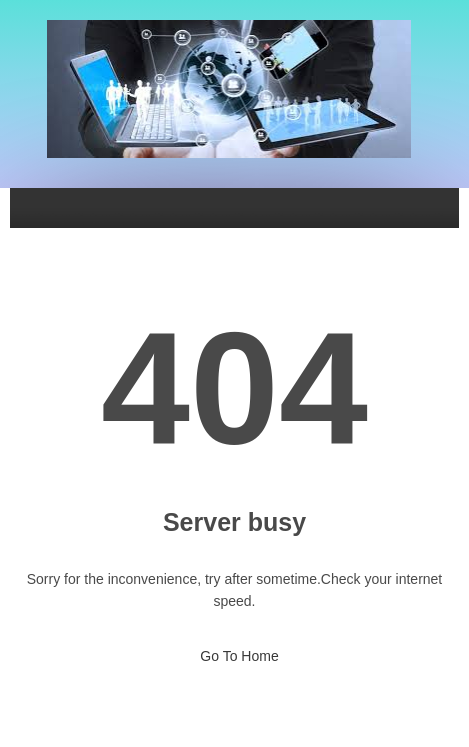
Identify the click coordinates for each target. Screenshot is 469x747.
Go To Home (234, 650)
